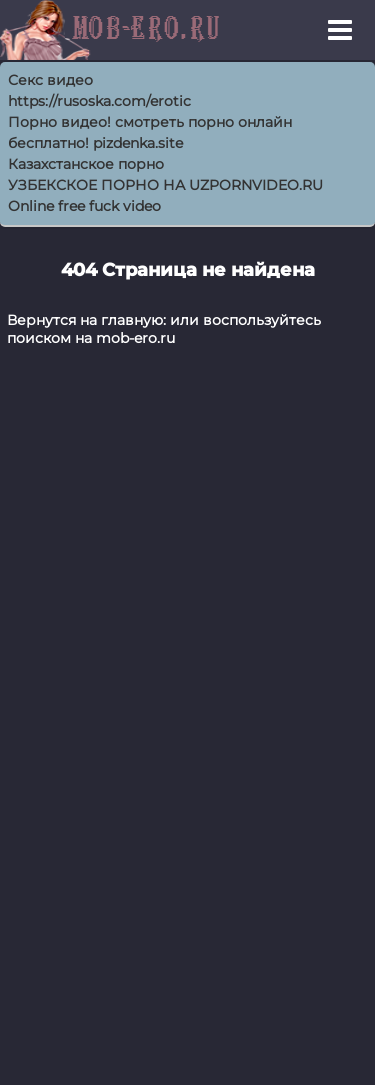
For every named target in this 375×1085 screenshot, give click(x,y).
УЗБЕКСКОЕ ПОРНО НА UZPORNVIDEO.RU (165, 185)
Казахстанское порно (86, 164)
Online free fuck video (84, 206)
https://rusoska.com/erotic (99, 101)
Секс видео (50, 80)
